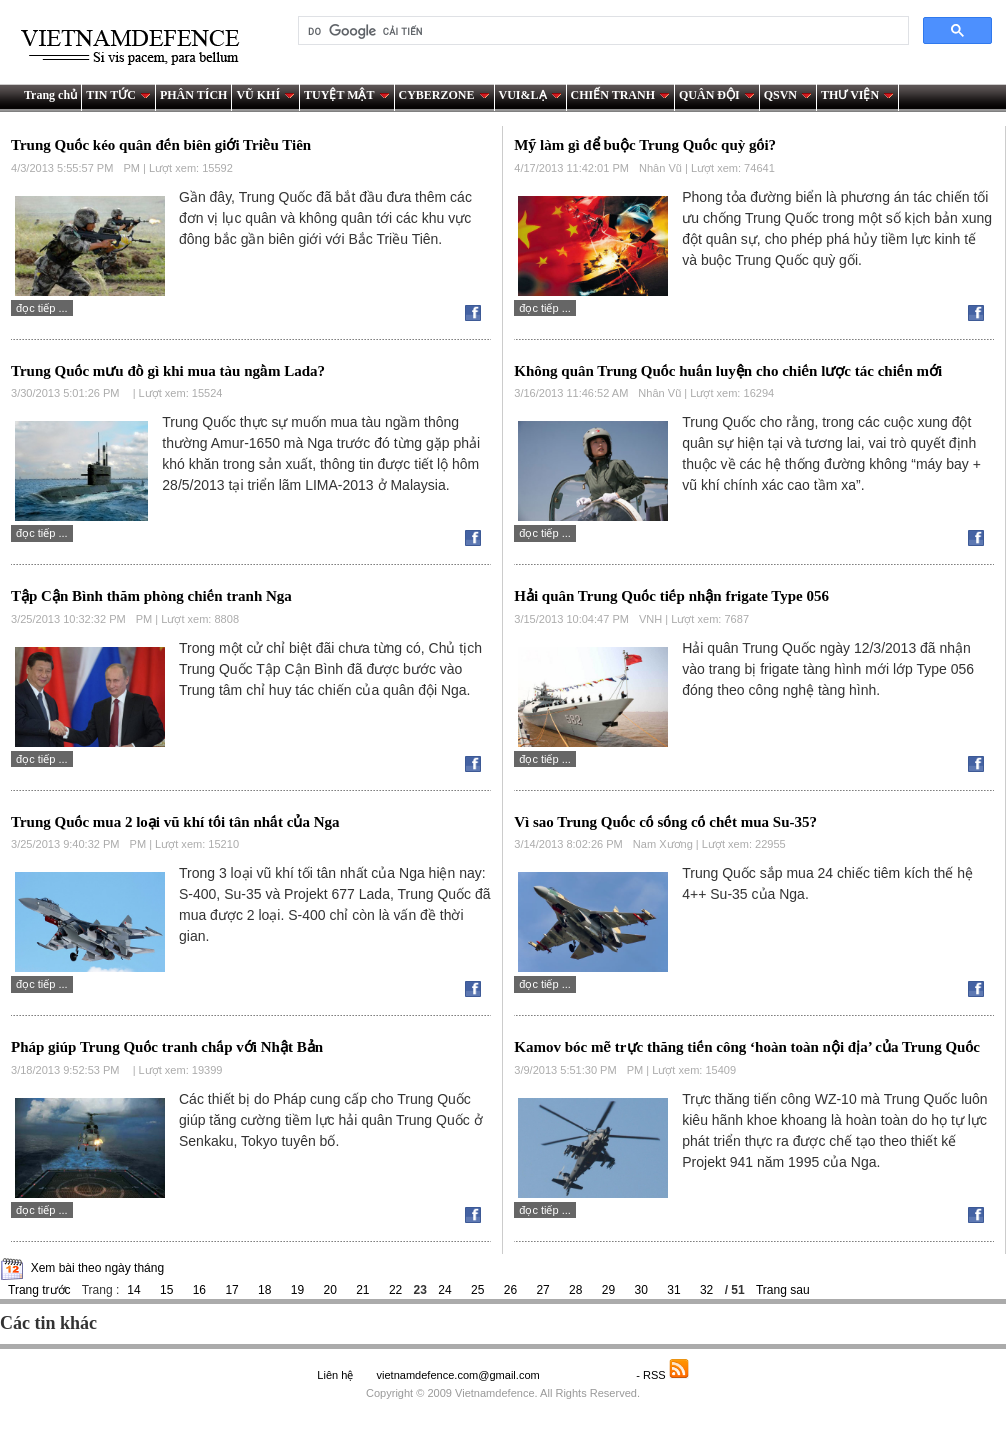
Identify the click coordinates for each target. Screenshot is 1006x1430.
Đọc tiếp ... (42, 308)
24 (444, 1290)
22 (395, 1290)
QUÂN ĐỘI (717, 95)
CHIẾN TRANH (620, 95)
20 (329, 1290)
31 (673, 1290)
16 (199, 1290)
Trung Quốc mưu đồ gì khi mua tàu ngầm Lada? (168, 371)
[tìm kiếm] (601, 31)
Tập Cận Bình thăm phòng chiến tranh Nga (151, 596)
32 (706, 1290)
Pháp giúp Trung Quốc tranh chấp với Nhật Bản (167, 1047)
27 (542, 1290)
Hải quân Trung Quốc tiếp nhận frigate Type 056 (671, 596)
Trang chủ (50, 95)
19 (297, 1290)
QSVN (788, 95)
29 (608, 1290)
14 (133, 1290)
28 (575, 1290)
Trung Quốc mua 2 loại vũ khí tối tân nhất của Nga (175, 822)
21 (362, 1290)
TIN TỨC (118, 95)
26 (510, 1290)
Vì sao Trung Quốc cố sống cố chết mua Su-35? (665, 822)
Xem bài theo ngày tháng (97, 1268)
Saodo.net (589, 1375)
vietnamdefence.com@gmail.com (459, 1375)
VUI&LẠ (530, 95)
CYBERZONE (444, 95)
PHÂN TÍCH (193, 95)
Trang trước (39, 1290)
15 (166, 1290)
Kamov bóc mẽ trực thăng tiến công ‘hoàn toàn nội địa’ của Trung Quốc (747, 1047)
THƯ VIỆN (857, 95)
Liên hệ (335, 1375)
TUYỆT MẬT (346, 95)
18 (264, 1290)
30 (641, 1290)
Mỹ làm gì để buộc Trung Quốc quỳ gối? (645, 145)
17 (231, 1290)
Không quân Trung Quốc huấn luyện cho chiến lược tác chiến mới (728, 371)
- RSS (662, 1375)
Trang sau (783, 1290)
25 (477, 1290)
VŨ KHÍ (265, 95)
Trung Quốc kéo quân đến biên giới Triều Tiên (161, 145)
